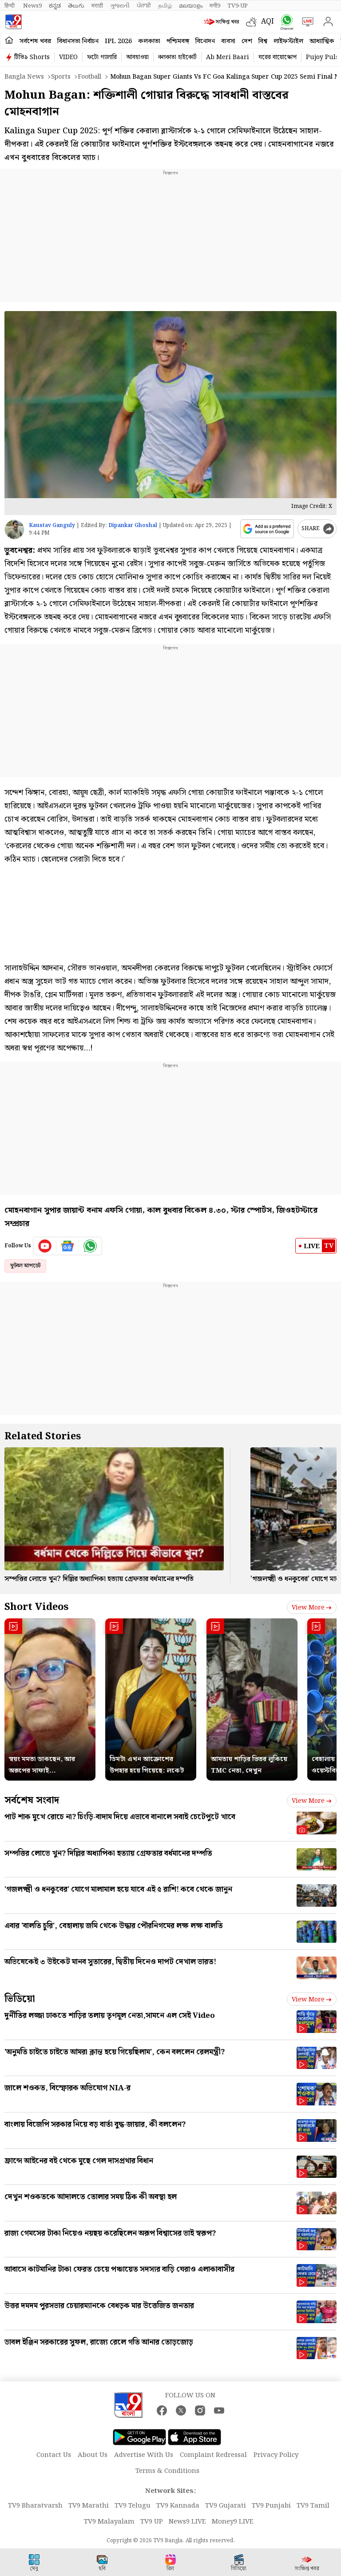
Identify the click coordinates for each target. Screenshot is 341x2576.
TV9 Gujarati (225, 2505)
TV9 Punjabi (271, 2505)
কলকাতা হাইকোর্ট (177, 57)
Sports (61, 77)
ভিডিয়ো (19, 1999)
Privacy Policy (276, 2455)
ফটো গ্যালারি (102, 57)
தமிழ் (165, 5)
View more (312, 1608)
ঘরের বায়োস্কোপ (277, 57)
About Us (92, 2455)
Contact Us (53, 2455)
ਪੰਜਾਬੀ (144, 5)
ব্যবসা (228, 41)
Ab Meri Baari (227, 57)
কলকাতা (149, 41)
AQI (267, 21)
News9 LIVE (187, 2521)
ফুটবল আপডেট (25, 1266)
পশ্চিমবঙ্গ (178, 41)
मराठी (97, 5)
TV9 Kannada (177, 2505)
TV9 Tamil (313, 2505)
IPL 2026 (118, 41)
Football (89, 77)
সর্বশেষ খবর (35, 41)
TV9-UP (237, 5)
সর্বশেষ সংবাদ (31, 1800)
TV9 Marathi (88, 2505)
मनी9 (215, 5)
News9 (32, 5)
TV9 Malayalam (109, 2521)
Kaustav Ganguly (52, 525)
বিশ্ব (262, 41)
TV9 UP (151, 2521)
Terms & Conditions (167, 2471)
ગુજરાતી (120, 5)
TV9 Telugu (133, 2505)
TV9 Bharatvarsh (35, 2505)
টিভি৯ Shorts (32, 57)
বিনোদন (205, 41)
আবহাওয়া (137, 57)
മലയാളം (190, 5)
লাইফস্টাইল (288, 41)
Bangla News (24, 77)
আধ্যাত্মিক (321, 41)
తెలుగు (76, 5)
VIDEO (68, 57)
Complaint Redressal (213, 2455)
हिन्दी (10, 5)
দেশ (247, 41)
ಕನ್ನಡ (55, 5)
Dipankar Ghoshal (132, 525)
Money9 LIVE (233, 2521)
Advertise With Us (143, 2455)
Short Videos (36, 1607)
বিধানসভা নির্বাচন (78, 41)
